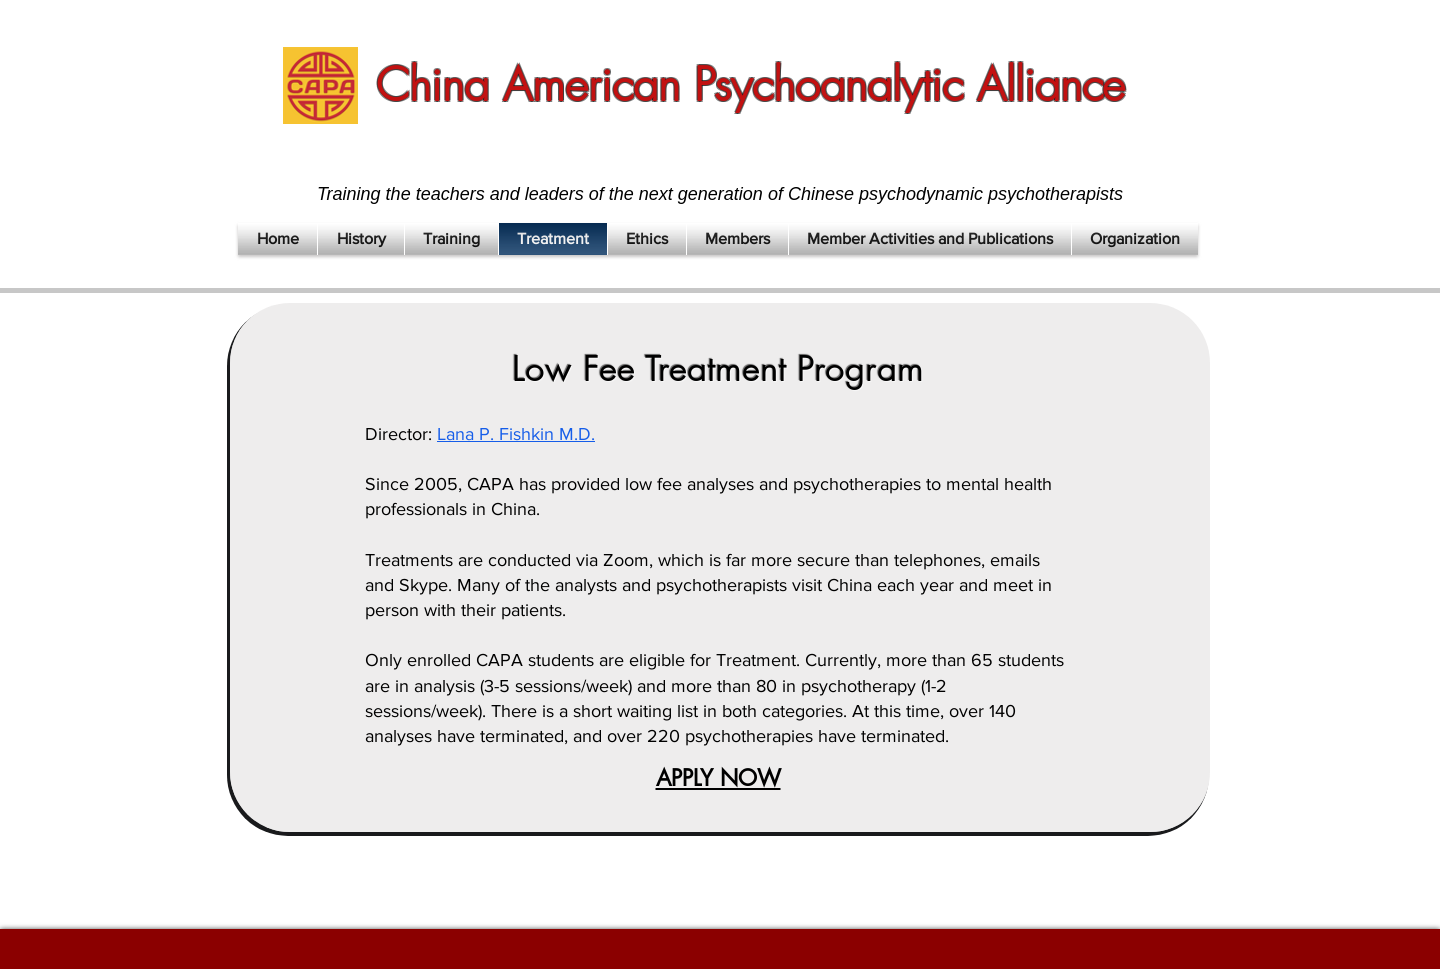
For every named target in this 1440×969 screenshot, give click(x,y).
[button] (361, 239)
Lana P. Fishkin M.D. (516, 434)
